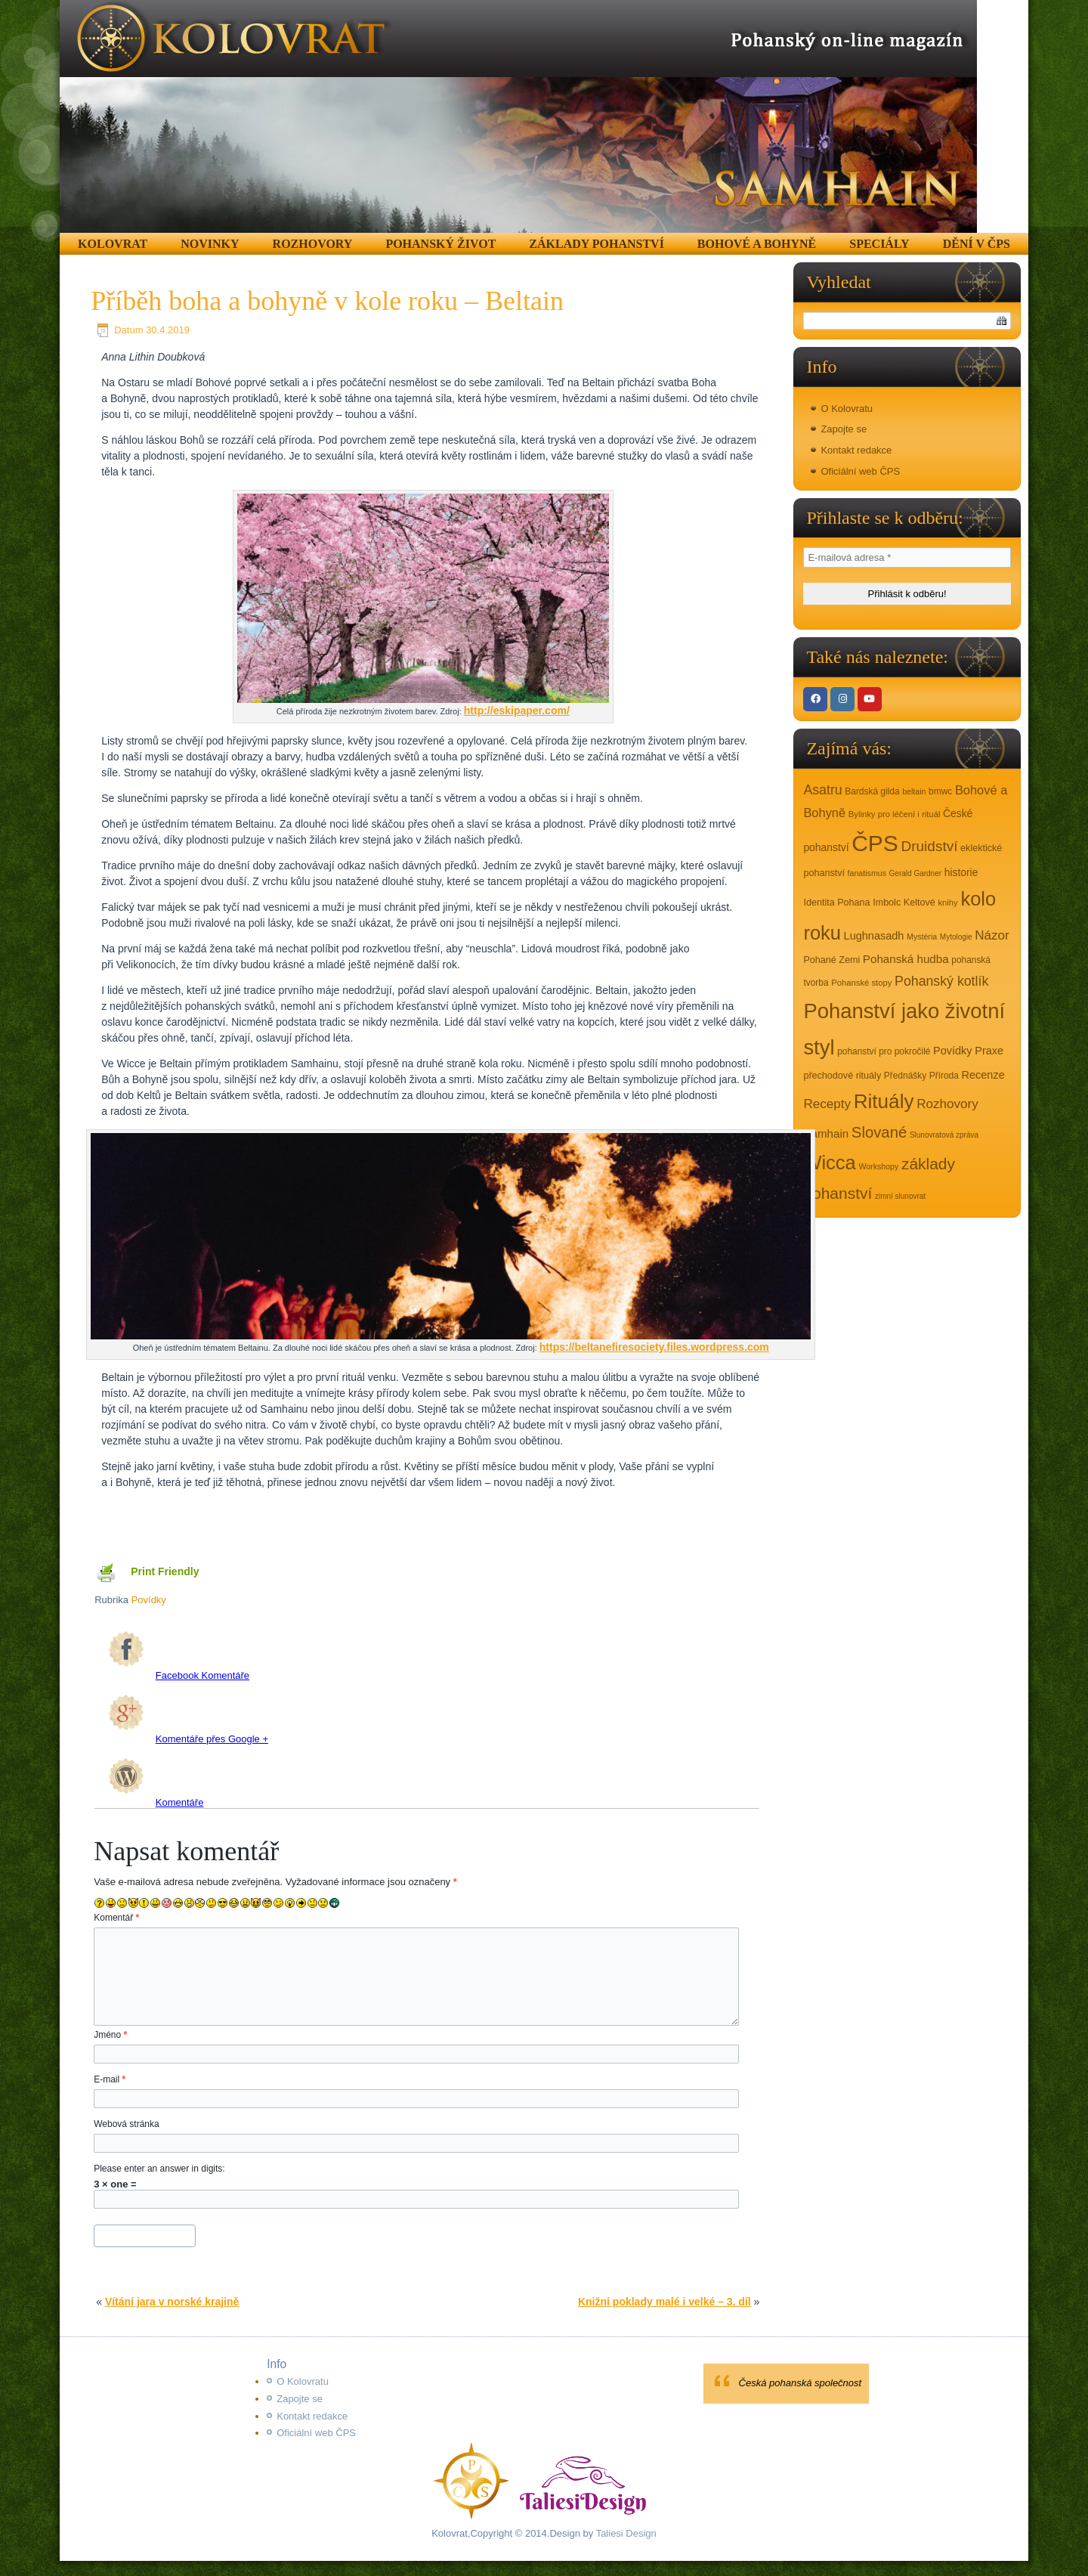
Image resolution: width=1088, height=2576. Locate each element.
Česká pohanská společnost (800, 2383)
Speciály (879, 243)
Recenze (983, 1075)
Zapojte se (844, 429)
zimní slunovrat (900, 1196)
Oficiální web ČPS (860, 471)
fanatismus (867, 873)
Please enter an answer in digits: (159, 2168)
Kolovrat (112, 243)
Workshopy (878, 1166)
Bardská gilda (872, 791)
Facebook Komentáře (178, 1675)
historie (961, 872)
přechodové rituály (842, 1075)
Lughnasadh (874, 936)
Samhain (825, 1133)
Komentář (116, 1917)
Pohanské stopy (861, 982)
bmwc (940, 791)
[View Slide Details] (518, 116)
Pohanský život (440, 243)
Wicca (829, 1162)
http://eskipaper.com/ (517, 710)
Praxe (989, 1051)
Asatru (822, 789)
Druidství (929, 846)
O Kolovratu (847, 408)
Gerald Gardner (915, 873)
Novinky (210, 243)
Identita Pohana (836, 902)
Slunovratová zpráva (944, 1135)
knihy (947, 902)
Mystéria (922, 936)
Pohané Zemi (831, 960)
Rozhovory (313, 243)
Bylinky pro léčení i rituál (894, 814)
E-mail (109, 2079)
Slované (879, 1132)
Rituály (884, 1101)
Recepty (827, 1104)
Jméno (110, 2035)
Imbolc (887, 902)
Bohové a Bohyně (756, 243)
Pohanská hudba (906, 958)
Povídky (148, 1599)
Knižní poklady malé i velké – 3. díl (664, 2302)
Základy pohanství (596, 243)
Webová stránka (126, 2124)
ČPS (875, 843)
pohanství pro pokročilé (883, 1051)
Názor (992, 935)
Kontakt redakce (856, 450)
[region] (518, 116)
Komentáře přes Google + (188, 1739)
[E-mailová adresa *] (906, 557)
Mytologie (956, 937)
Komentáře (156, 1802)
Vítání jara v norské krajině (172, 2302)
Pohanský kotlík (941, 981)
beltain (914, 791)
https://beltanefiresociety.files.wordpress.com (654, 1347)
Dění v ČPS (976, 243)
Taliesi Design (625, 2533)
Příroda (944, 1075)
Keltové (919, 902)
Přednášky (905, 1075)
